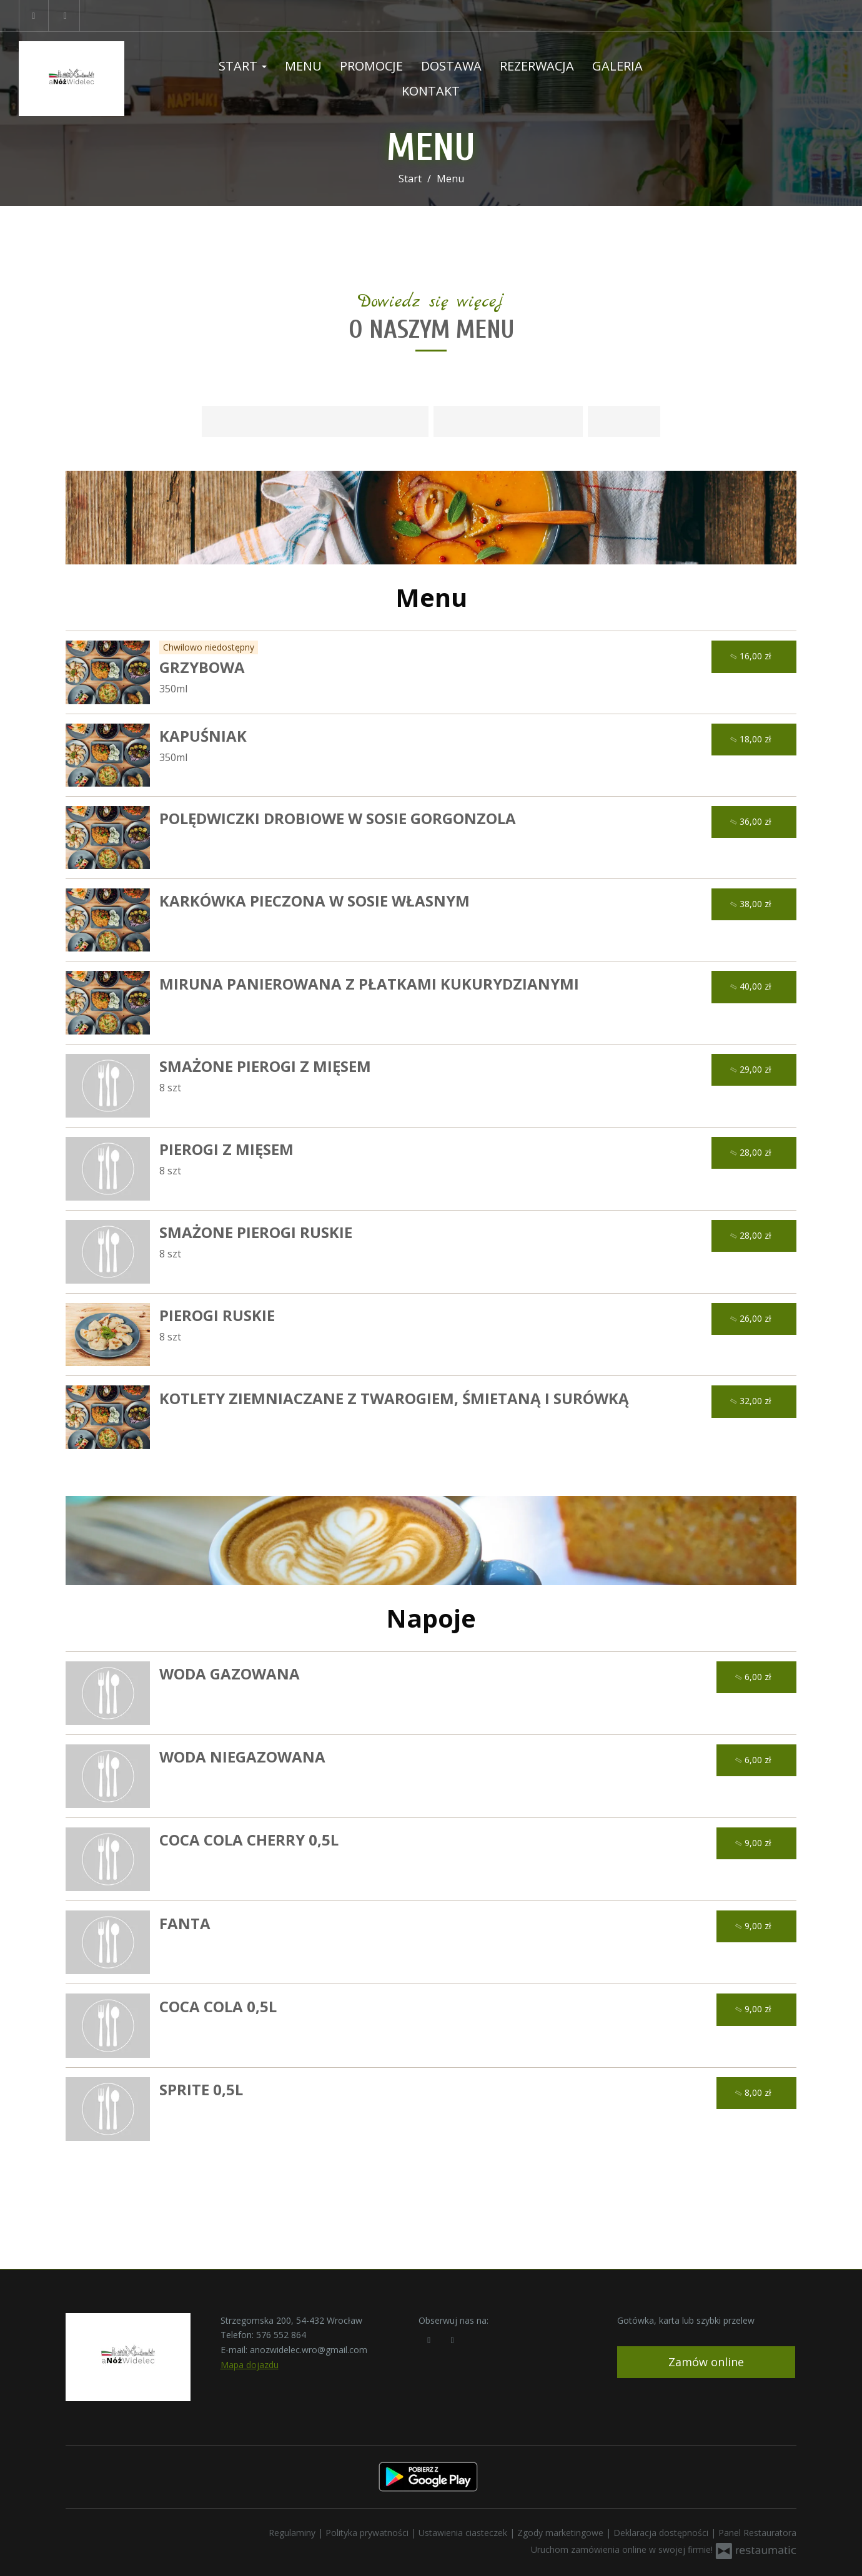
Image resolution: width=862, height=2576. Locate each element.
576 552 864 (281, 2335)
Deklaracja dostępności (662, 2533)
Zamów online (706, 2361)
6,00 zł (754, 1677)
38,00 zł (752, 904)
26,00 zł (752, 1318)
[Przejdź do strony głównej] (95, 78)
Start (243, 65)
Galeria (617, 65)
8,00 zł (754, 2093)
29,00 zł (752, 1069)
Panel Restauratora (757, 2533)
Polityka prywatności (368, 2533)
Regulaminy (293, 2533)
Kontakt (431, 90)
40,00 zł (752, 986)
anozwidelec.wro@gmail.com (308, 2350)
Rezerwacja (537, 65)
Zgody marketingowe (561, 2533)
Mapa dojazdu (249, 2365)
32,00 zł (752, 1401)
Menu (303, 65)
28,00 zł (752, 1152)
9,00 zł (754, 1843)
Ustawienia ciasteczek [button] (464, 2533)
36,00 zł (752, 821)
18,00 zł (752, 739)
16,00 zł (752, 656)
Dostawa (451, 65)
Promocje (371, 65)
